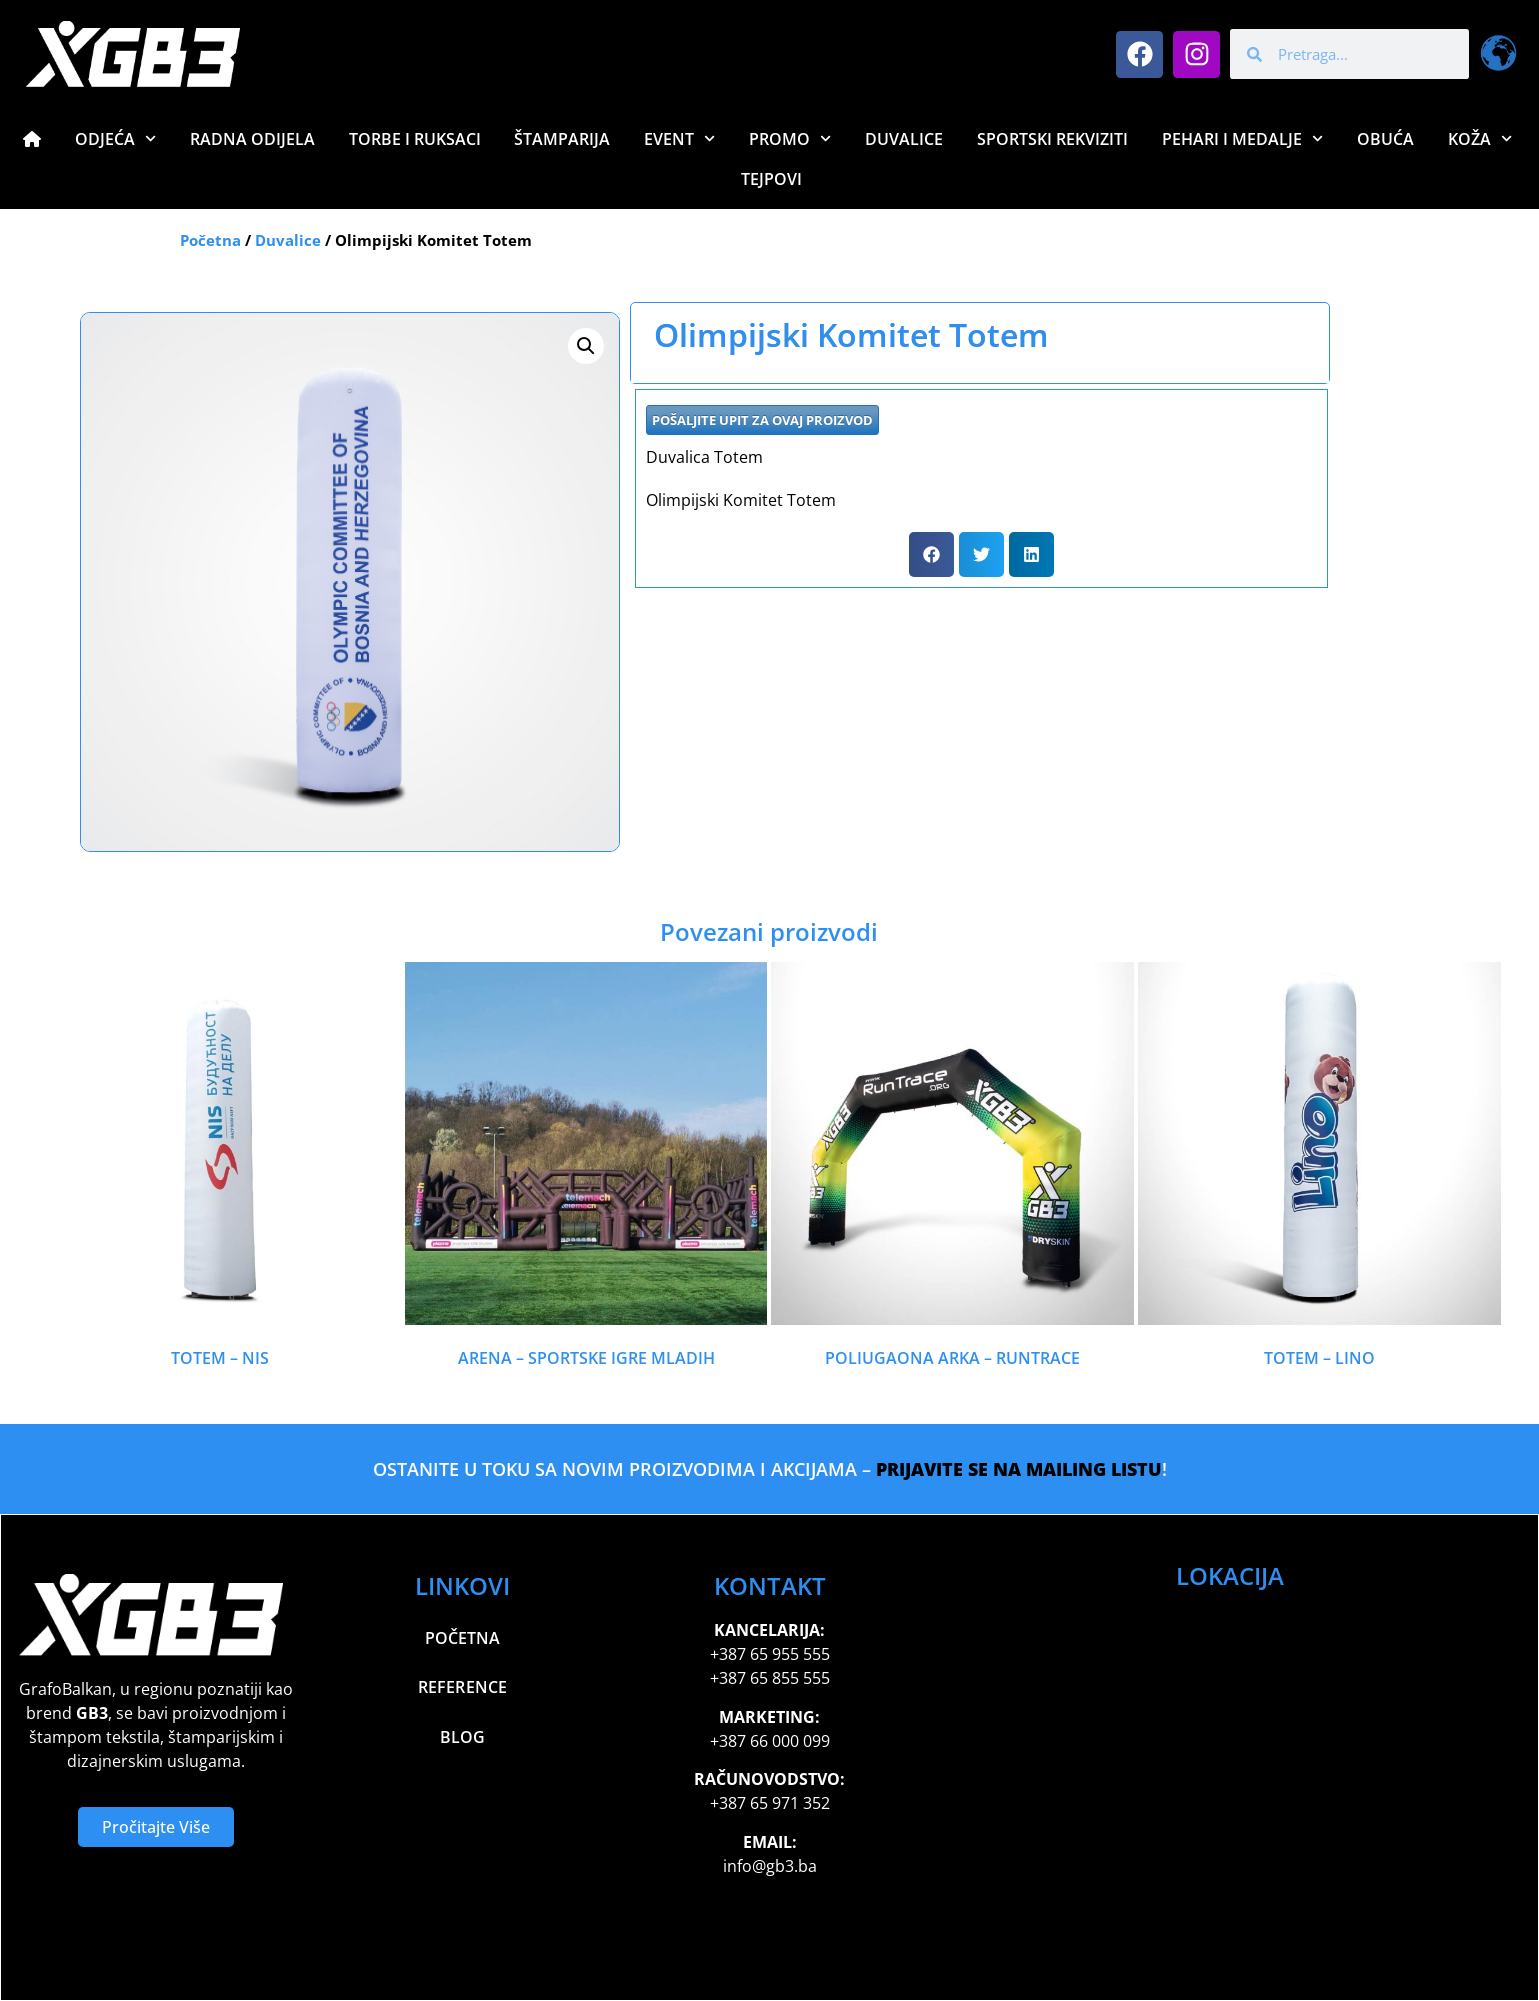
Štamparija (562, 139)
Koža (1480, 138)
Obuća (1385, 139)
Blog (462, 1738)
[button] (586, 346)
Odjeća (115, 138)
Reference (463, 1688)
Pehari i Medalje (1242, 138)
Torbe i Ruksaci (415, 139)
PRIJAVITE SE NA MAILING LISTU (1019, 1469)
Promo (790, 138)
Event (679, 138)
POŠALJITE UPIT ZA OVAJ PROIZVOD (762, 420)
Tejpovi (771, 179)
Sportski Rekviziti (1052, 139)
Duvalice (904, 139)
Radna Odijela (252, 139)
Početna (210, 240)
